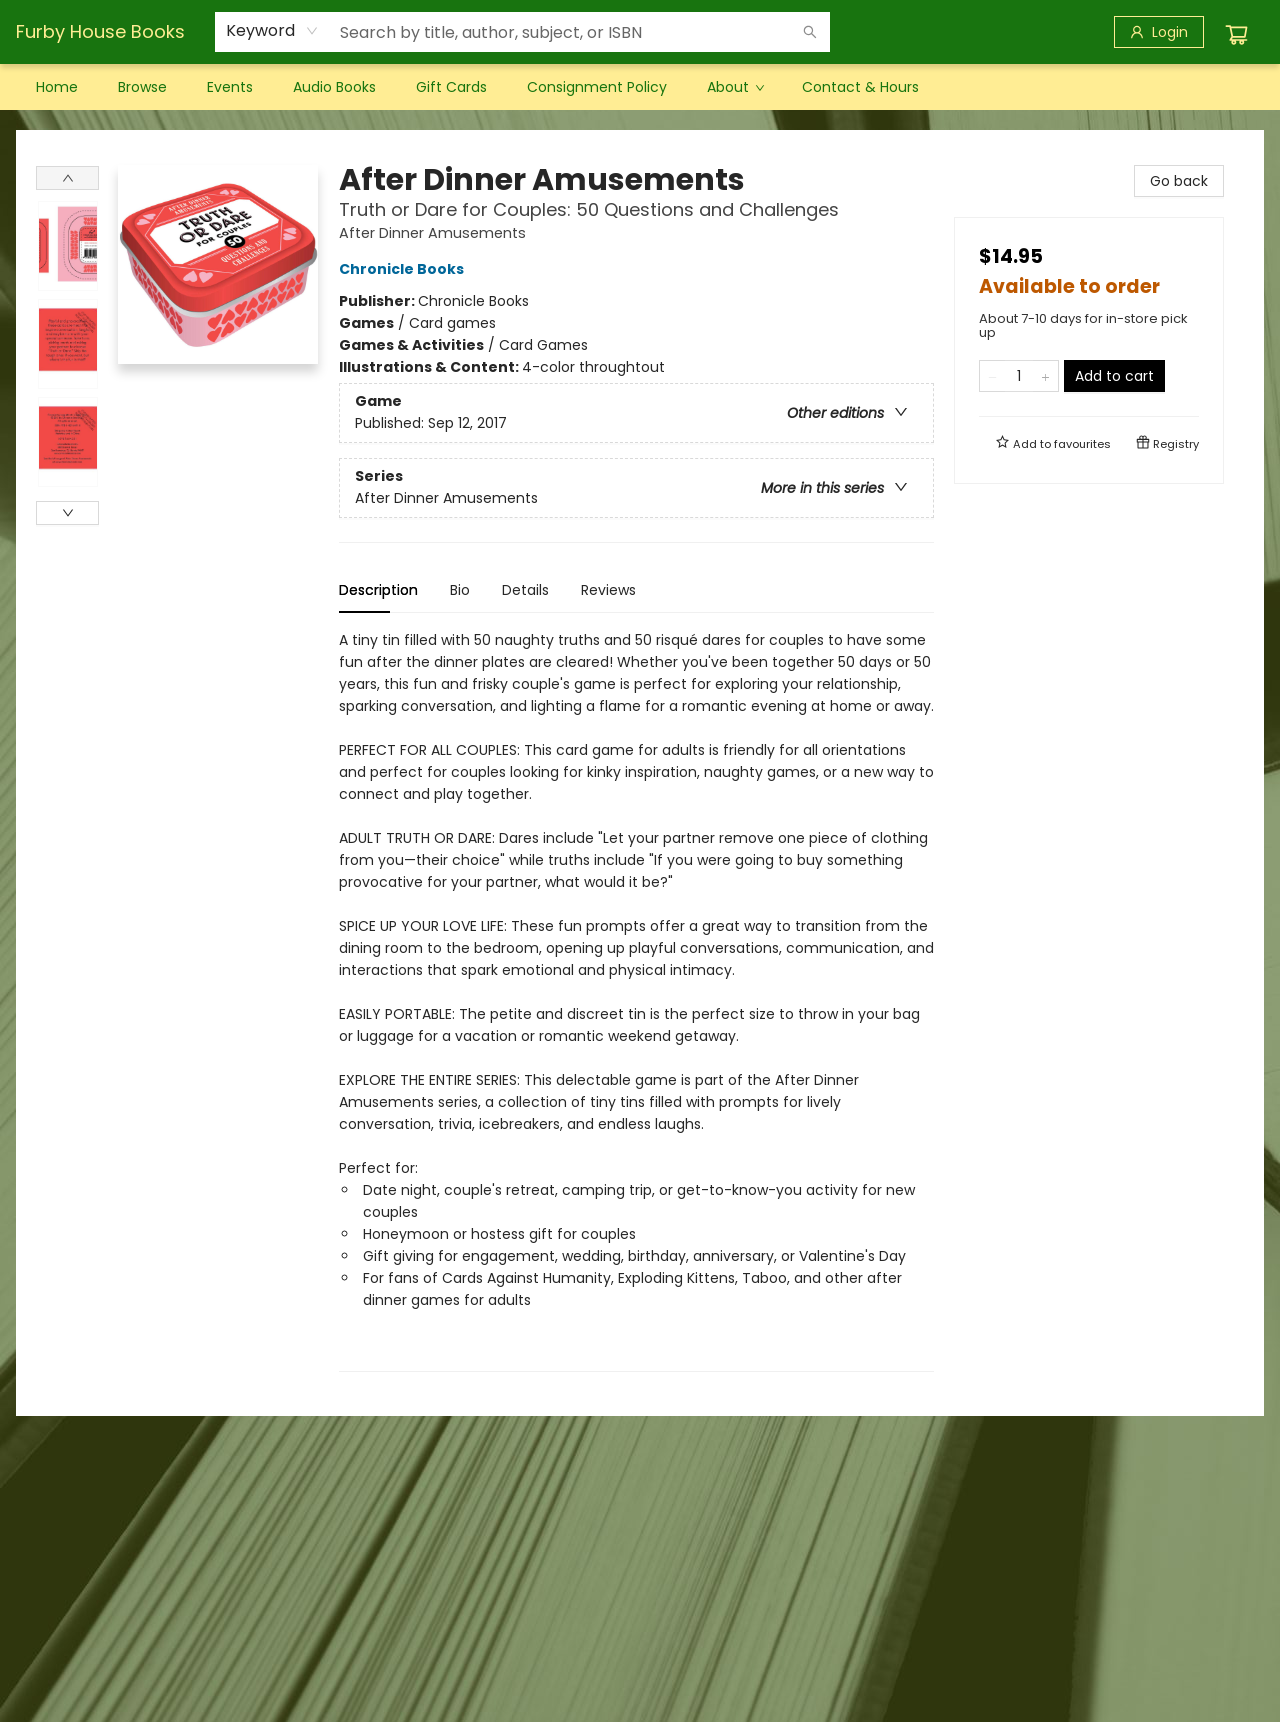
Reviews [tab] (608, 590)
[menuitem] (57, 87)
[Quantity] (1019, 376)
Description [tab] (378, 590)
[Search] (810, 32)
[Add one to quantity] (1045, 376)
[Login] (1159, 32)
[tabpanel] (636, 1000)
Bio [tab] (460, 590)
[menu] (640, 87)
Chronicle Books (404, 269)
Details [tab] (525, 590)
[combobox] (272, 31)
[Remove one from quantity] (992, 376)
